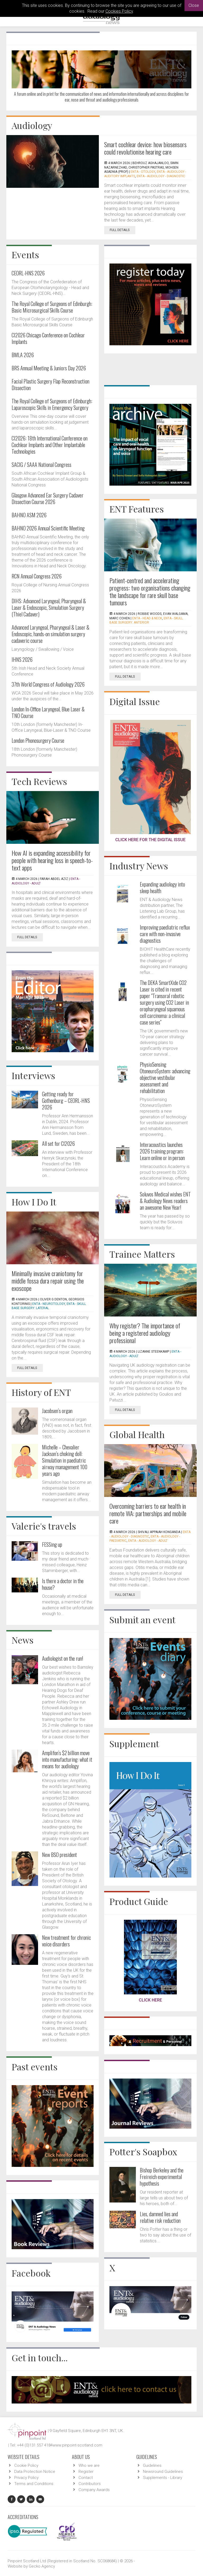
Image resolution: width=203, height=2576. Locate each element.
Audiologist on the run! (62, 1658)
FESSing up (52, 1544)
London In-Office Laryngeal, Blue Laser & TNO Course (48, 712)
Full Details (122, 230)
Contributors (90, 2483)
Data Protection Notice (34, 2471)
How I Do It (34, 1202)
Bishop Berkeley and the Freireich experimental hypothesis (161, 2176)
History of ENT (41, 1392)
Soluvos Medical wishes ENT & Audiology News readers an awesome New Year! (165, 1200)
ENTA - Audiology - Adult (148, 1541)
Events (25, 254)
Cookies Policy (119, 11)
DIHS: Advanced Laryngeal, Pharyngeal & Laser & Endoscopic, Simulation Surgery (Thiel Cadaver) (49, 607)
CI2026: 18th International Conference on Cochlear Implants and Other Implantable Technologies (49, 444)
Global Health (137, 1434)
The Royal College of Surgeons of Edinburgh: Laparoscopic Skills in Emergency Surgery (52, 404)
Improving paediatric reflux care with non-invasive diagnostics (165, 933)
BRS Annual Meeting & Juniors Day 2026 (49, 368)
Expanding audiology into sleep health (162, 887)
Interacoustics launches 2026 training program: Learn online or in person (162, 1151)
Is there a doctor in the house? (63, 1584)
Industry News (138, 866)
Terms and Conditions (33, 2483)
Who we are (89, 2465)
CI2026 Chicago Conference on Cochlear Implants (48, 338)
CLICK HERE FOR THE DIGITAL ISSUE (150, 839)
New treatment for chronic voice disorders (66, 1940)
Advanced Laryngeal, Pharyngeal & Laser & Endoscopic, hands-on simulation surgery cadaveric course (50, 633)
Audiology (32, 125)
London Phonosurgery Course (38, 740)
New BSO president (59, 1855)
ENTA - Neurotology (48, 1304)
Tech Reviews (39, 781)
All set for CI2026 (58, 1143)
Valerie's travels (44, 1526)
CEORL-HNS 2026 (28, 273)
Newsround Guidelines (163, 2471)
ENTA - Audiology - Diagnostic (161, 176)
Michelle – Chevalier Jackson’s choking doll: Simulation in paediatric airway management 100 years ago (64, 1460)
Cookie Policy (26, 2465)
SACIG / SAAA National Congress (41, 464)
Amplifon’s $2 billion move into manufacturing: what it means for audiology (67, 1759)
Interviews (33, 1075)
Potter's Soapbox (143, 2152)
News (23, 1640)
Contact (86, 2477)
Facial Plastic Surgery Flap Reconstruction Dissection (50, 384)
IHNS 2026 (22, 659)
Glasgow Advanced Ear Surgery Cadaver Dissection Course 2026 (48, 498)
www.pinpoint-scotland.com (77, 2445)
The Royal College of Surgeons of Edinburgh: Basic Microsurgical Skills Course (52, 307)
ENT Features (136, 509)
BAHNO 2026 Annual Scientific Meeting (48, 528)
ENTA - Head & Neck (147, 618)
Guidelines (152, 2465)
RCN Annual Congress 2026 (37, 576)
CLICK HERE (150, 2000)
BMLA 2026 (23, 355)
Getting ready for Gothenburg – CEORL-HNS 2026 (66, 1100)
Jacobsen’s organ (57, 1411)
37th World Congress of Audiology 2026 (48, 684)
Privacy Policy (26, 2477)
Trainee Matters (142, 1254)
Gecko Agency (42, 2566)
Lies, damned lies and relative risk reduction (160, 2217)
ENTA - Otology (143, 172)
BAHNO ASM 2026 (29, 515)
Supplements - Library (162, 2477)
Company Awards (94, 2489)
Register (86, 2471)
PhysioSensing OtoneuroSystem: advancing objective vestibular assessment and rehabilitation (165, 1077)
